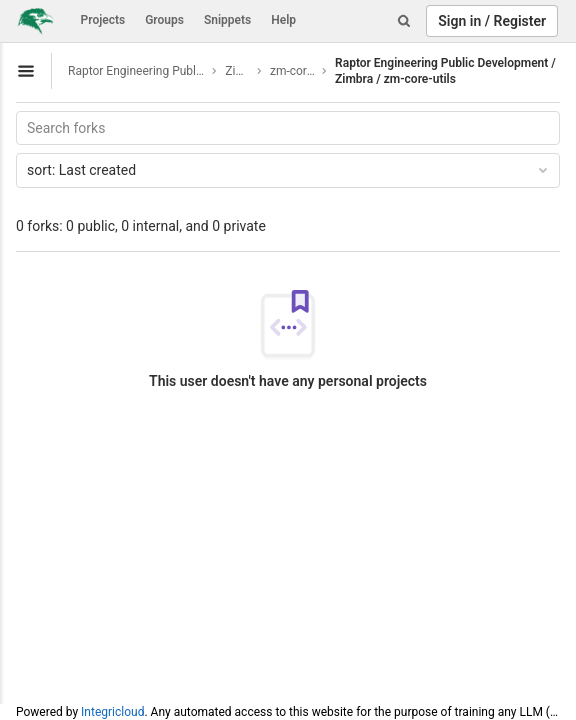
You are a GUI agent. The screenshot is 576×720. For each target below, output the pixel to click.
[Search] (404, 21)
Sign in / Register (492, 21)
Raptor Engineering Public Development (136, 71)
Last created (289, 170)
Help (283, 20)
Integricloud (112, 712)
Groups (164, 20)
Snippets (227, 20)
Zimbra (237, 71)
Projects (103, 20)
